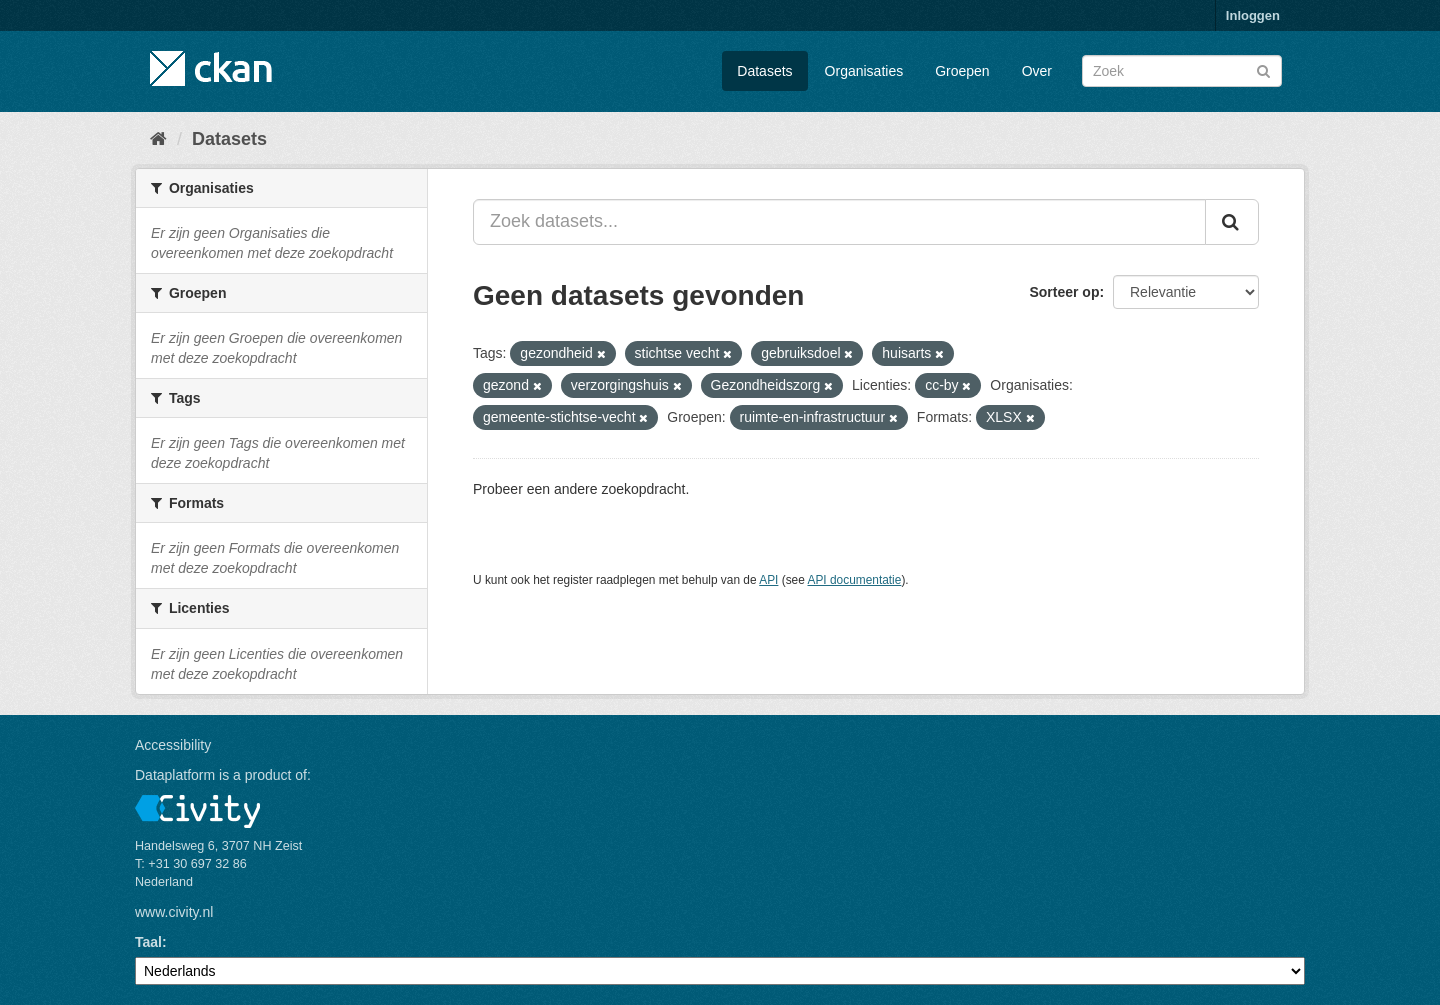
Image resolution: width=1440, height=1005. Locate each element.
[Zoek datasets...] (839, 222)
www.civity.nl (174, 912)
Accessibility (173, 745)
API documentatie (855, 580)
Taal (148, 942)
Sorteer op (1064, 292)
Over (1037, 71)
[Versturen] (1263, 69)
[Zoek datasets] (1182, 71)
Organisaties (864, 71)
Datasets (764, 71)
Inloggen (1253, 15)
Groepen (962, 71)
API (768, 580)
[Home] (158, 139)
